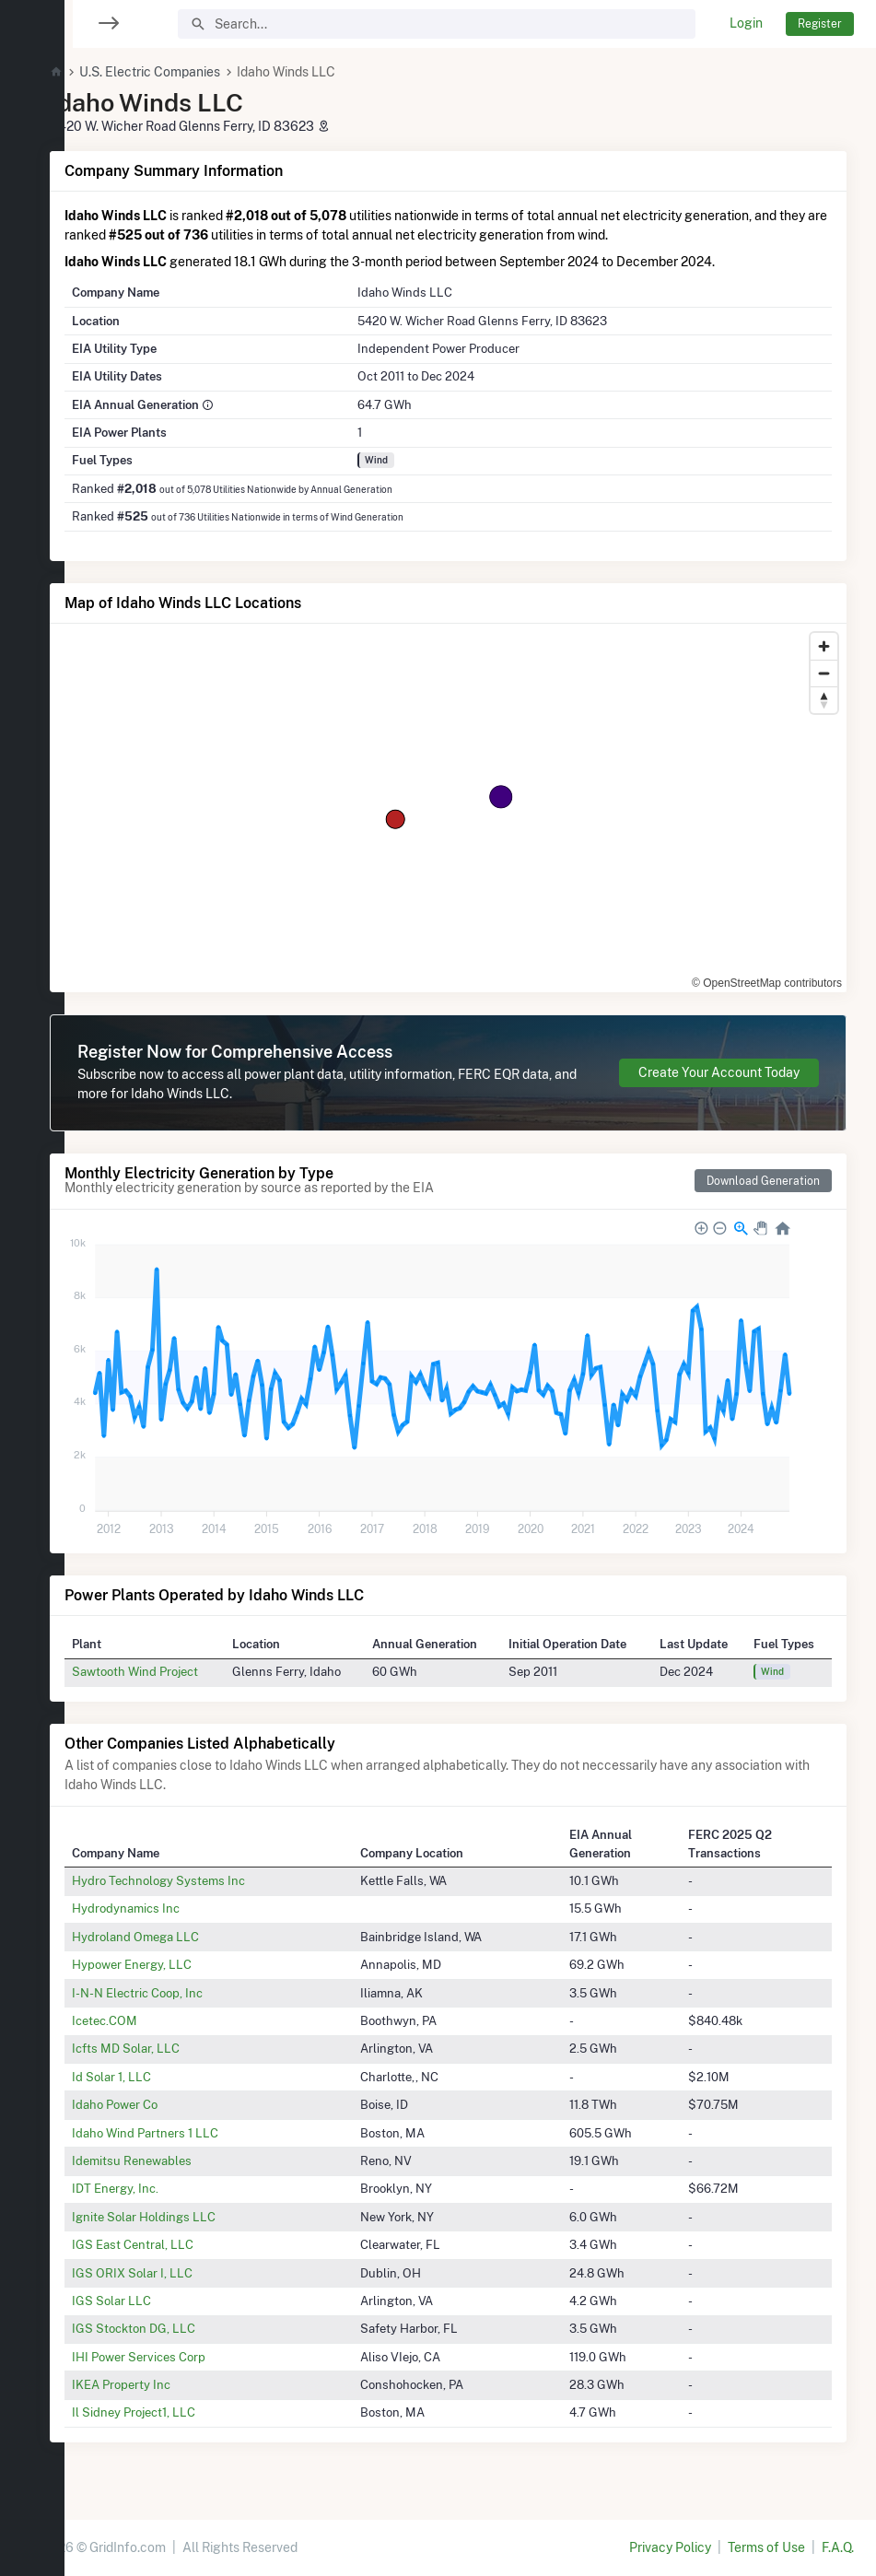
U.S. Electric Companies (193, 71)
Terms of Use (766, 2547)
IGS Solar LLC (155, 2300)
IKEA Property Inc (165, 2384)
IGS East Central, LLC (177, 2244)
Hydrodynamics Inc (170, 1908)
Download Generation (763, 1181)
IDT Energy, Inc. (159, 2188)
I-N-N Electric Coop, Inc (181, 1992)
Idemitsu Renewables (176, 2160)
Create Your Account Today (719, 1072)
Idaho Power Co (159, 2104)
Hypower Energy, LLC (176, 1964)
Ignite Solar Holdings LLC (188, 2216)
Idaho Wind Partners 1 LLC (189, 2132)
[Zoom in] (824, 646)
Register (820, 23)
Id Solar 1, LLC (155, 2076)
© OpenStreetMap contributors (767, 983)
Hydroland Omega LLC (179, 1936)
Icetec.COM (148, 2020)
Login (746, 23)
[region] (32, 1276)
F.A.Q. (838, 2547)
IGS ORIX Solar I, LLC (176, 2273)
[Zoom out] (824, 673)
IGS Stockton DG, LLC (177, 2328)
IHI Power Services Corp (183, 2356)
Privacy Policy (670, 2547)
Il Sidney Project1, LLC (177, 2412)
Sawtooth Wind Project (179, 1671)
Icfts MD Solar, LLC (170, 2048)
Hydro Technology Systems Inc (202, 1880)
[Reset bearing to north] (824, 699)
